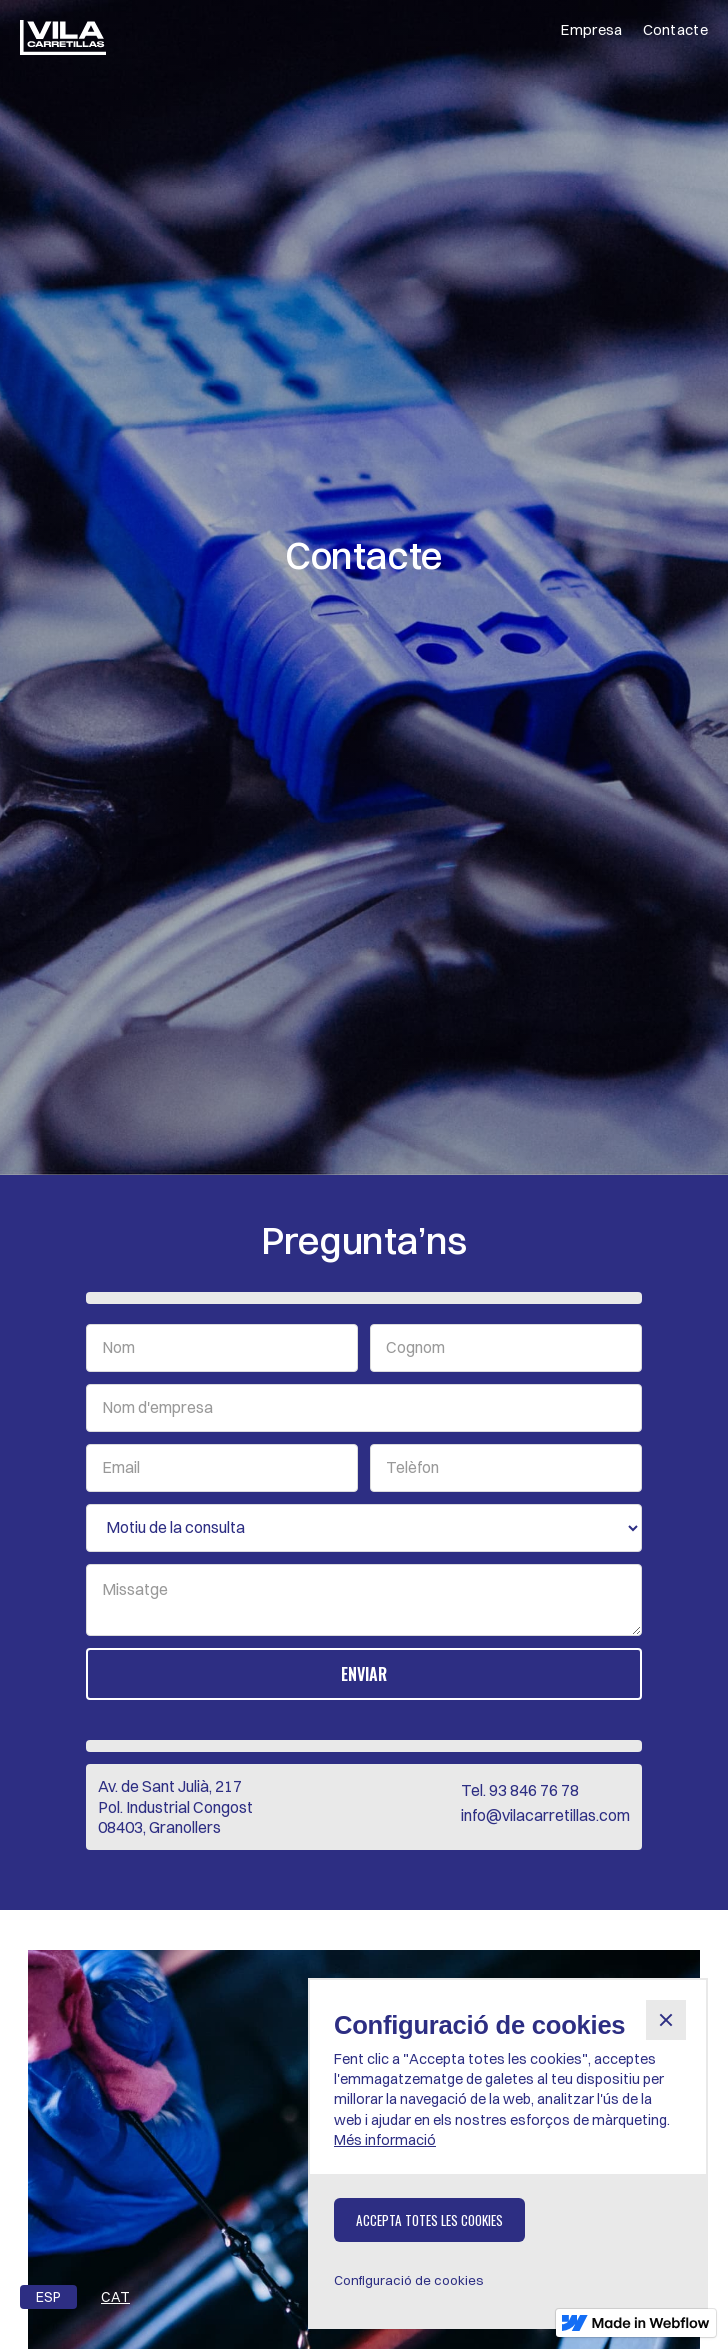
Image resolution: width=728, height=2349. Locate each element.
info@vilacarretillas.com (545, 1815)
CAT (115, 2297)
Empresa (591, 29)
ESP (48, 2297)
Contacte (675, 29)
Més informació (385, 2140)
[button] (666, 2020)
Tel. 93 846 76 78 (520, 1790)
